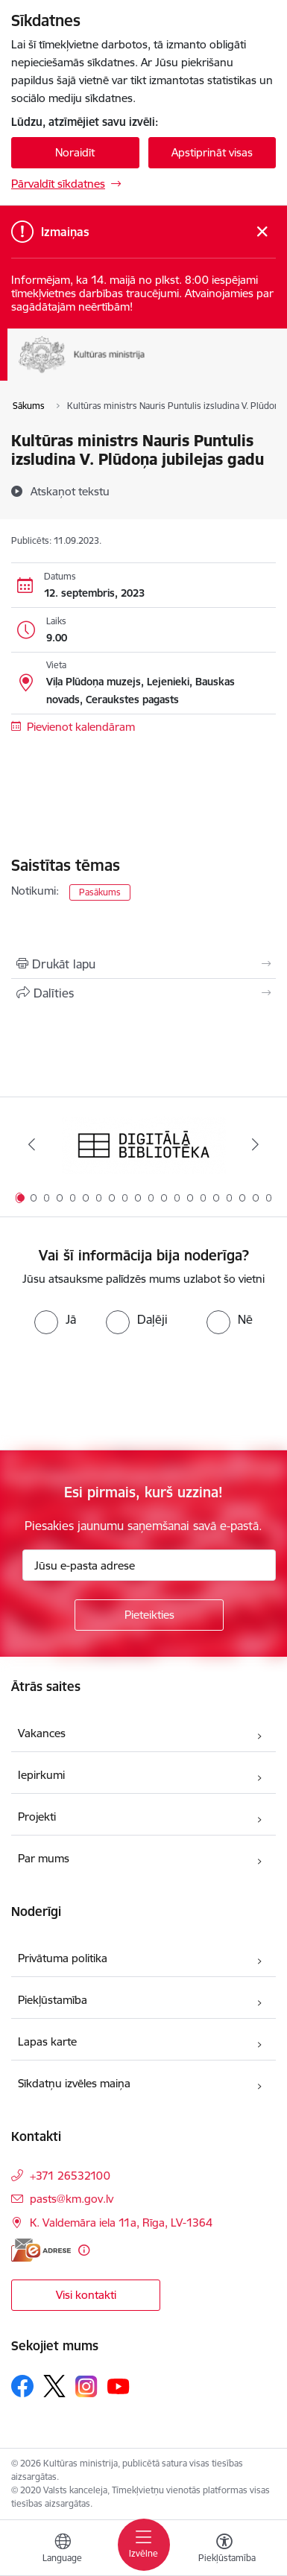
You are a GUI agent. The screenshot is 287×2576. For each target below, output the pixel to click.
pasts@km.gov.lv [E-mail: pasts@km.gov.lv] (71, 2199)
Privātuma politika (62, 1958)
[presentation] (124, 1391)
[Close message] (262, 232)
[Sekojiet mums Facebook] (22, 2386)
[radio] (55, 1319)
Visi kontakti (86, 2295)
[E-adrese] (41, 2250)
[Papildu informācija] (83, 2250)
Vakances (42, 1733)
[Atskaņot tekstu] (70, 491)
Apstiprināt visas (212, 152)
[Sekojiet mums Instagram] (86, 2386)
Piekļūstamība (52, 2000)
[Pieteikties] (149, 1615)
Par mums (43, 1858)
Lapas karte (47, 2041)
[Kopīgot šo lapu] (143, 993)
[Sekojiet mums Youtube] (118, 2385)
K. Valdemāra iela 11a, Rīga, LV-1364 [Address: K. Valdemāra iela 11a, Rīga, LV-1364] (121, 2222)
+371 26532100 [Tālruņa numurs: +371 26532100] (70, 2176)
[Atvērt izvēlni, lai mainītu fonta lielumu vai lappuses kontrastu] (224, 2550)
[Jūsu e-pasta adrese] (149, 1565)
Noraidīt (75, 152)
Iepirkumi (41, 1775)
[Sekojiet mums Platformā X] (54, 2386)
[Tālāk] (255, 1144)
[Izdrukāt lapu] (143, 964)
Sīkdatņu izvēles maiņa (74, 2083)
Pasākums (100, 892)
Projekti (37, 1816)
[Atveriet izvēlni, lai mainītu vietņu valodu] (63, 2550)
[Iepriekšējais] (31, 1144)
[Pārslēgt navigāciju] (144, 2545)
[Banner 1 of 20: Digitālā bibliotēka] (144, 1145)
